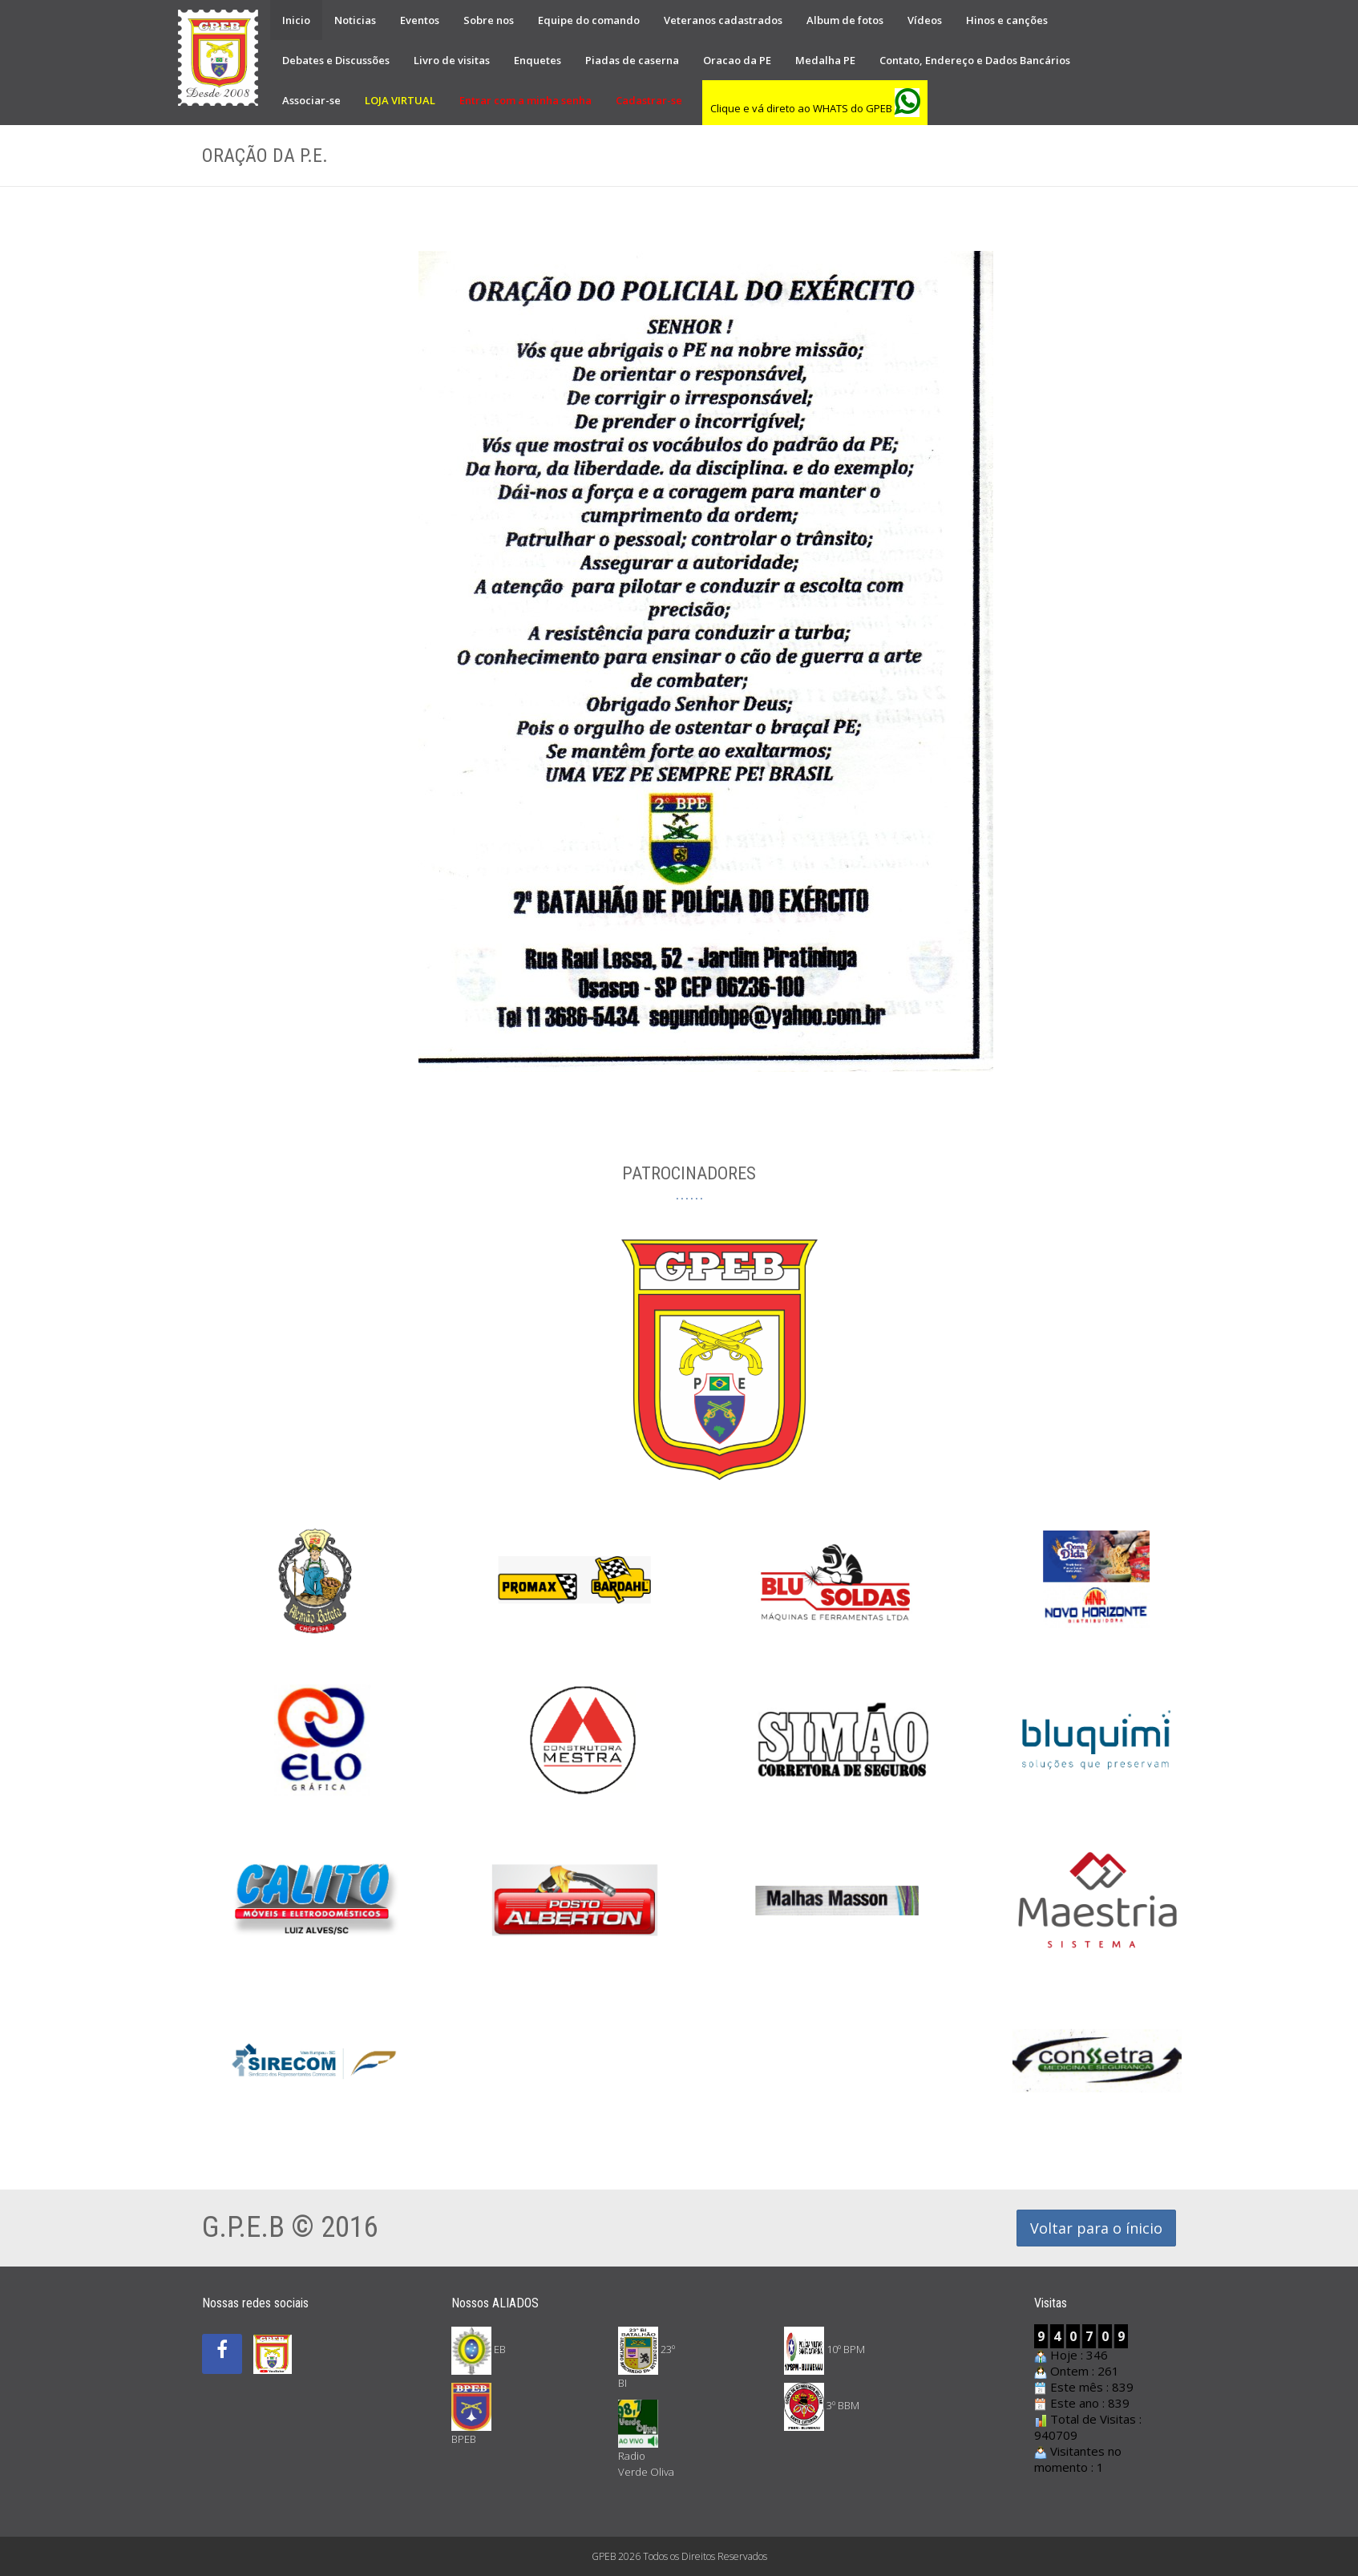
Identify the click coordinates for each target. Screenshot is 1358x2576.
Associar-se (311, 100)
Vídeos (924, 20)
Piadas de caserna (632, 60)
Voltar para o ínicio (1096, 2228)
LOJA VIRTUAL (400, 100)
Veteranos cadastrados (723, 20)
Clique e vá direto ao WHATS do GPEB (814, 108)
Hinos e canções (1007, 20)
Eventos (419, 20)
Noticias (355, 20)
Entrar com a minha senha (525, 100)
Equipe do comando (589, 20)
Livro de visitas (452, 60)
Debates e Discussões (336, 60)
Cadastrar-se (649, 100)
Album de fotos (844, 20)
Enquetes (537, 60)
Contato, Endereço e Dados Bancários (974, 60)
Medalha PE (825, 60)
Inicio (296, 20)
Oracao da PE (737, 60)
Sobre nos (488, 20)
